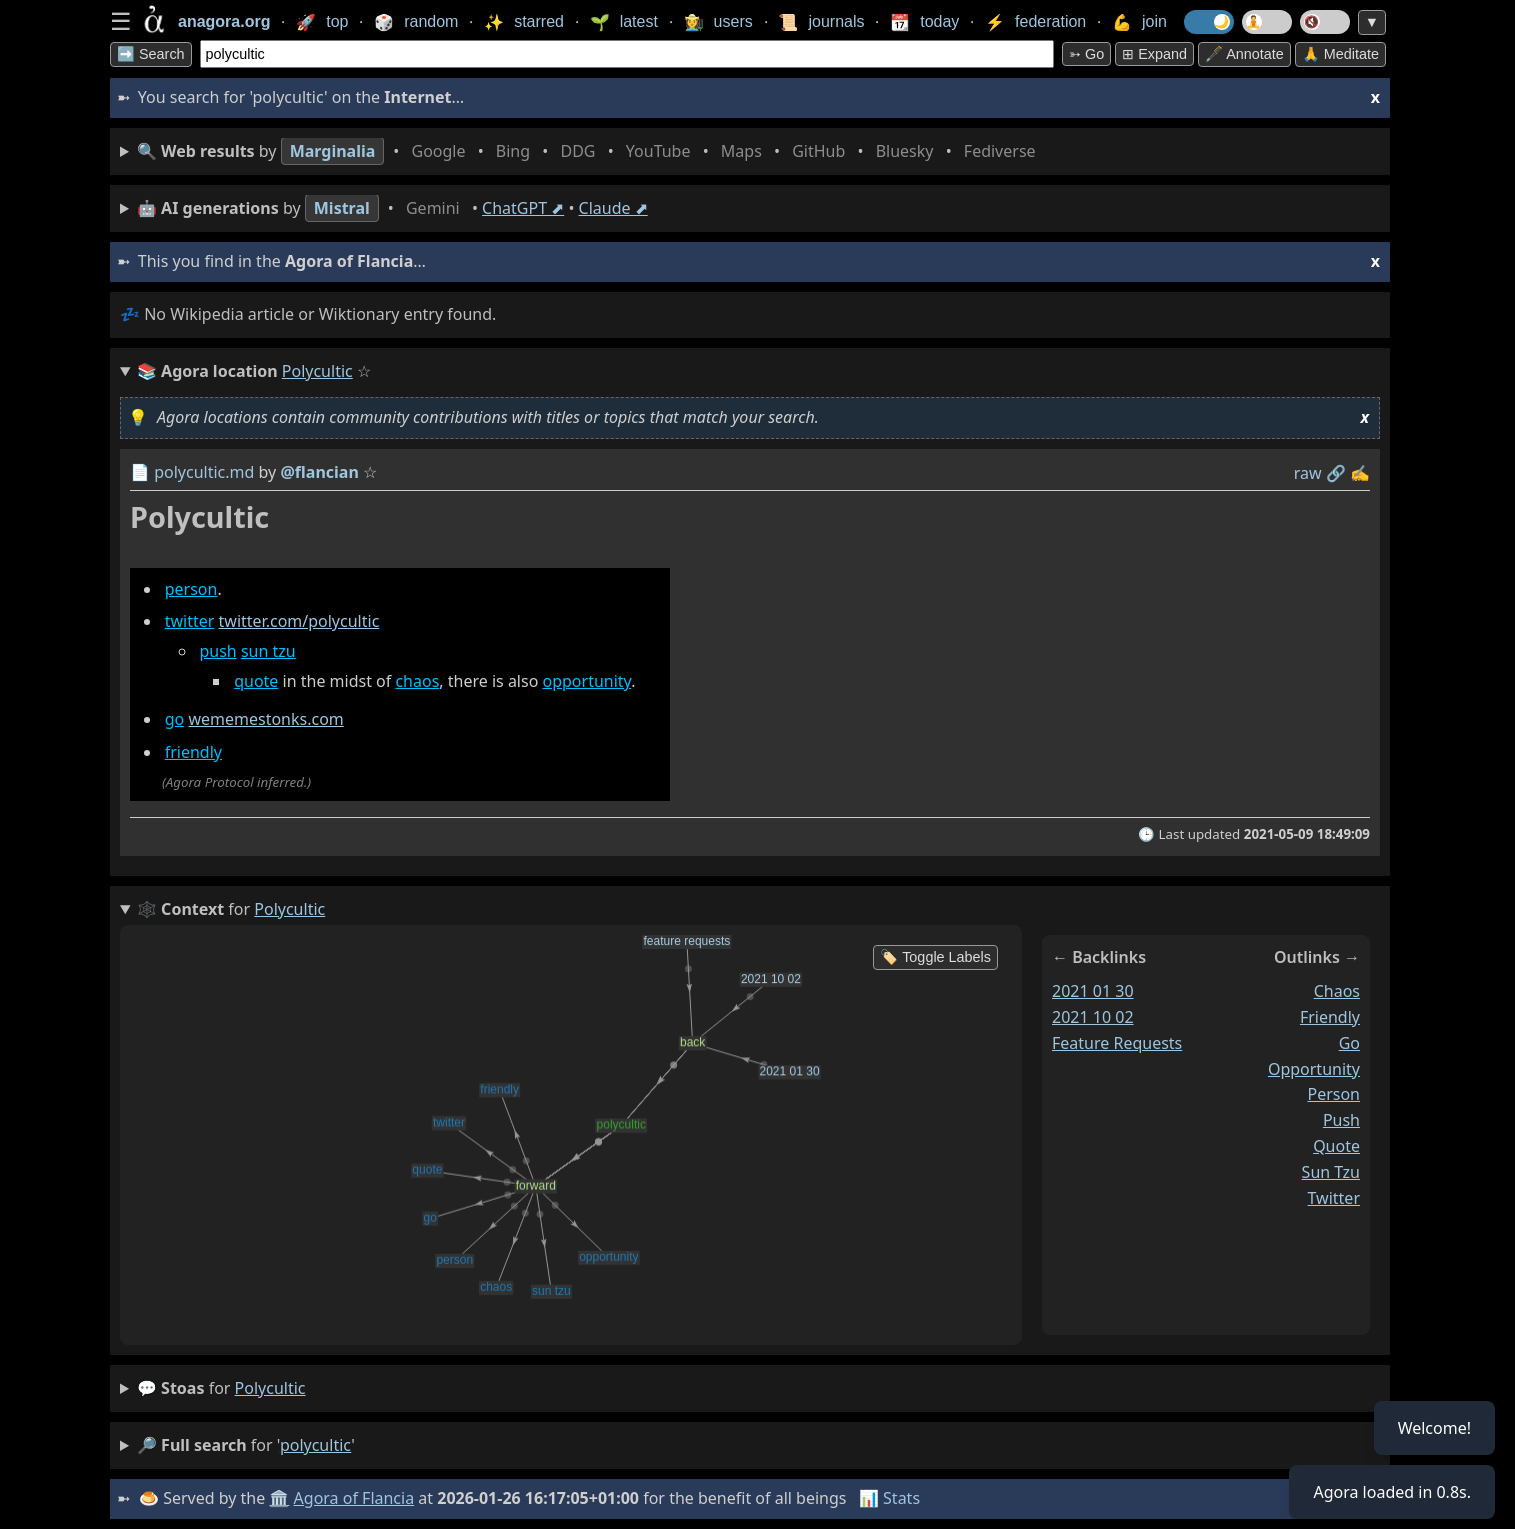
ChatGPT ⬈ (523, 208)
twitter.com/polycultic (299, 622)
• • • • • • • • (590, 151)
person (191, 589)
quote (256, 681)
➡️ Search (151, 54)
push (217, 652)
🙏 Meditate (1340, 54)
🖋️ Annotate (1244, 54)
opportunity (587, 681)
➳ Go (1086, 54)
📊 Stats (889, 1498)
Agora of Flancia (354, 1498)
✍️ (1360, 473)
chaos (417, 681)
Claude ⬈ (613, 208)
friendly (193, 752)
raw (1308, 473)
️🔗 (1336, 473)
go (175, 719)
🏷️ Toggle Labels (935, 957)
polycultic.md (204, 472)
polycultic (270, 1388)
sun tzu (268, 652)
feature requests (1117, 1042)
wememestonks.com (265, 719)
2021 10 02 (1093, 1017)
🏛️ (279, 1498)
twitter (190, 622)
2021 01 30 (1093, 991)
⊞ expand (1154, 54)
